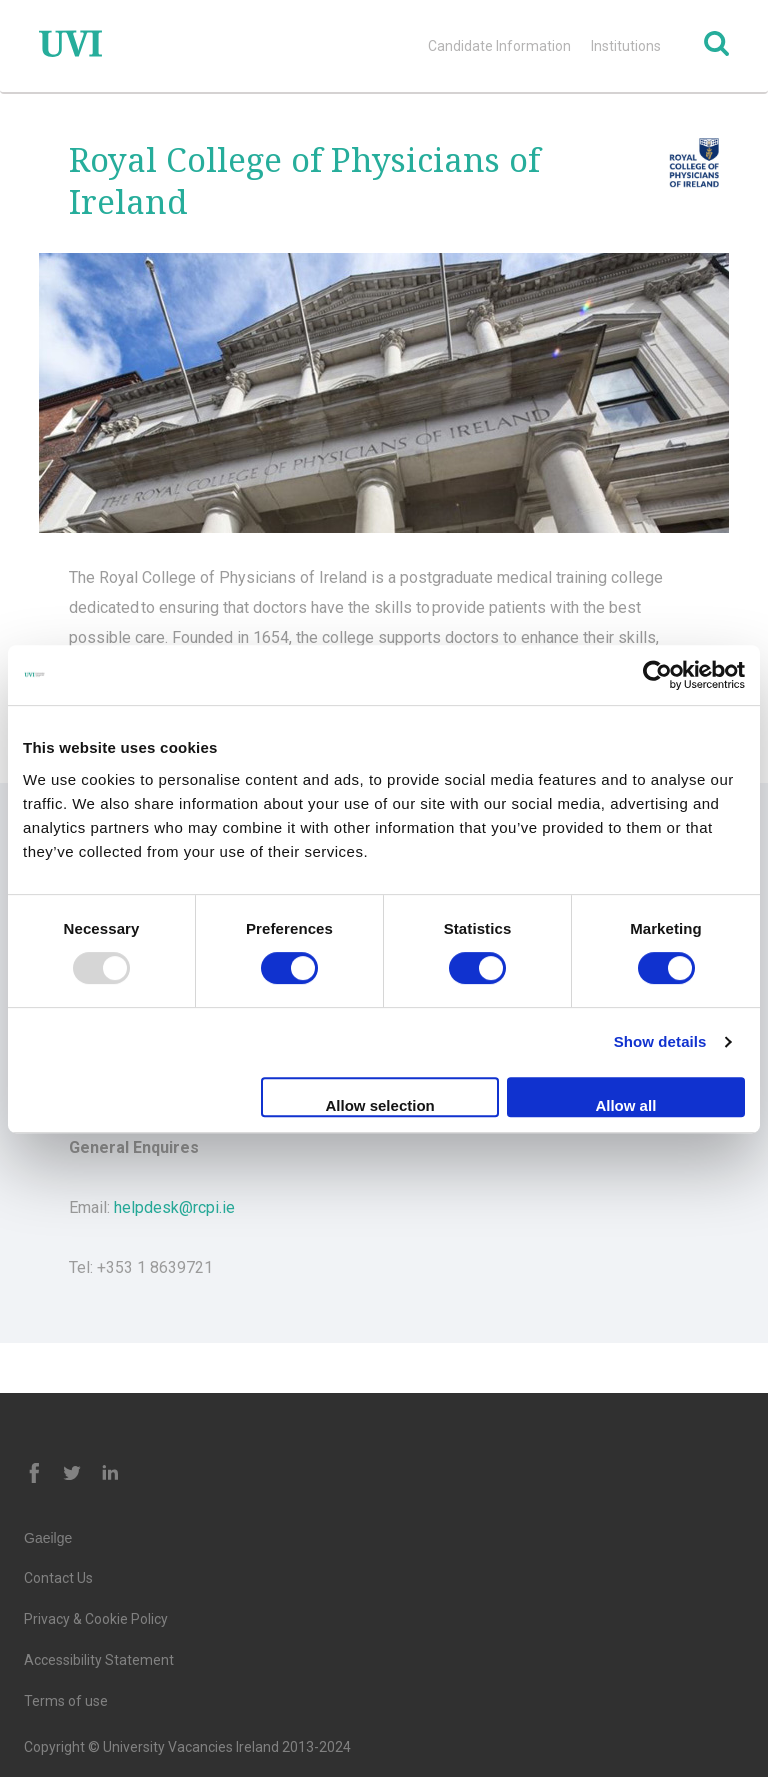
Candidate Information (499, 46)
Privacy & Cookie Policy (96, 1619)
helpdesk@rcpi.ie (174, 1207)
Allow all (625, 1105)
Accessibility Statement (99, 1660)
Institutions (626, 46)
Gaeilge (48, 1538)
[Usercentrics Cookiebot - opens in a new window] (657, 675)
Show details (660, 1041)
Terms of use (66, 1701)
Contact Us (58, 1578)
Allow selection (380, 1105)
